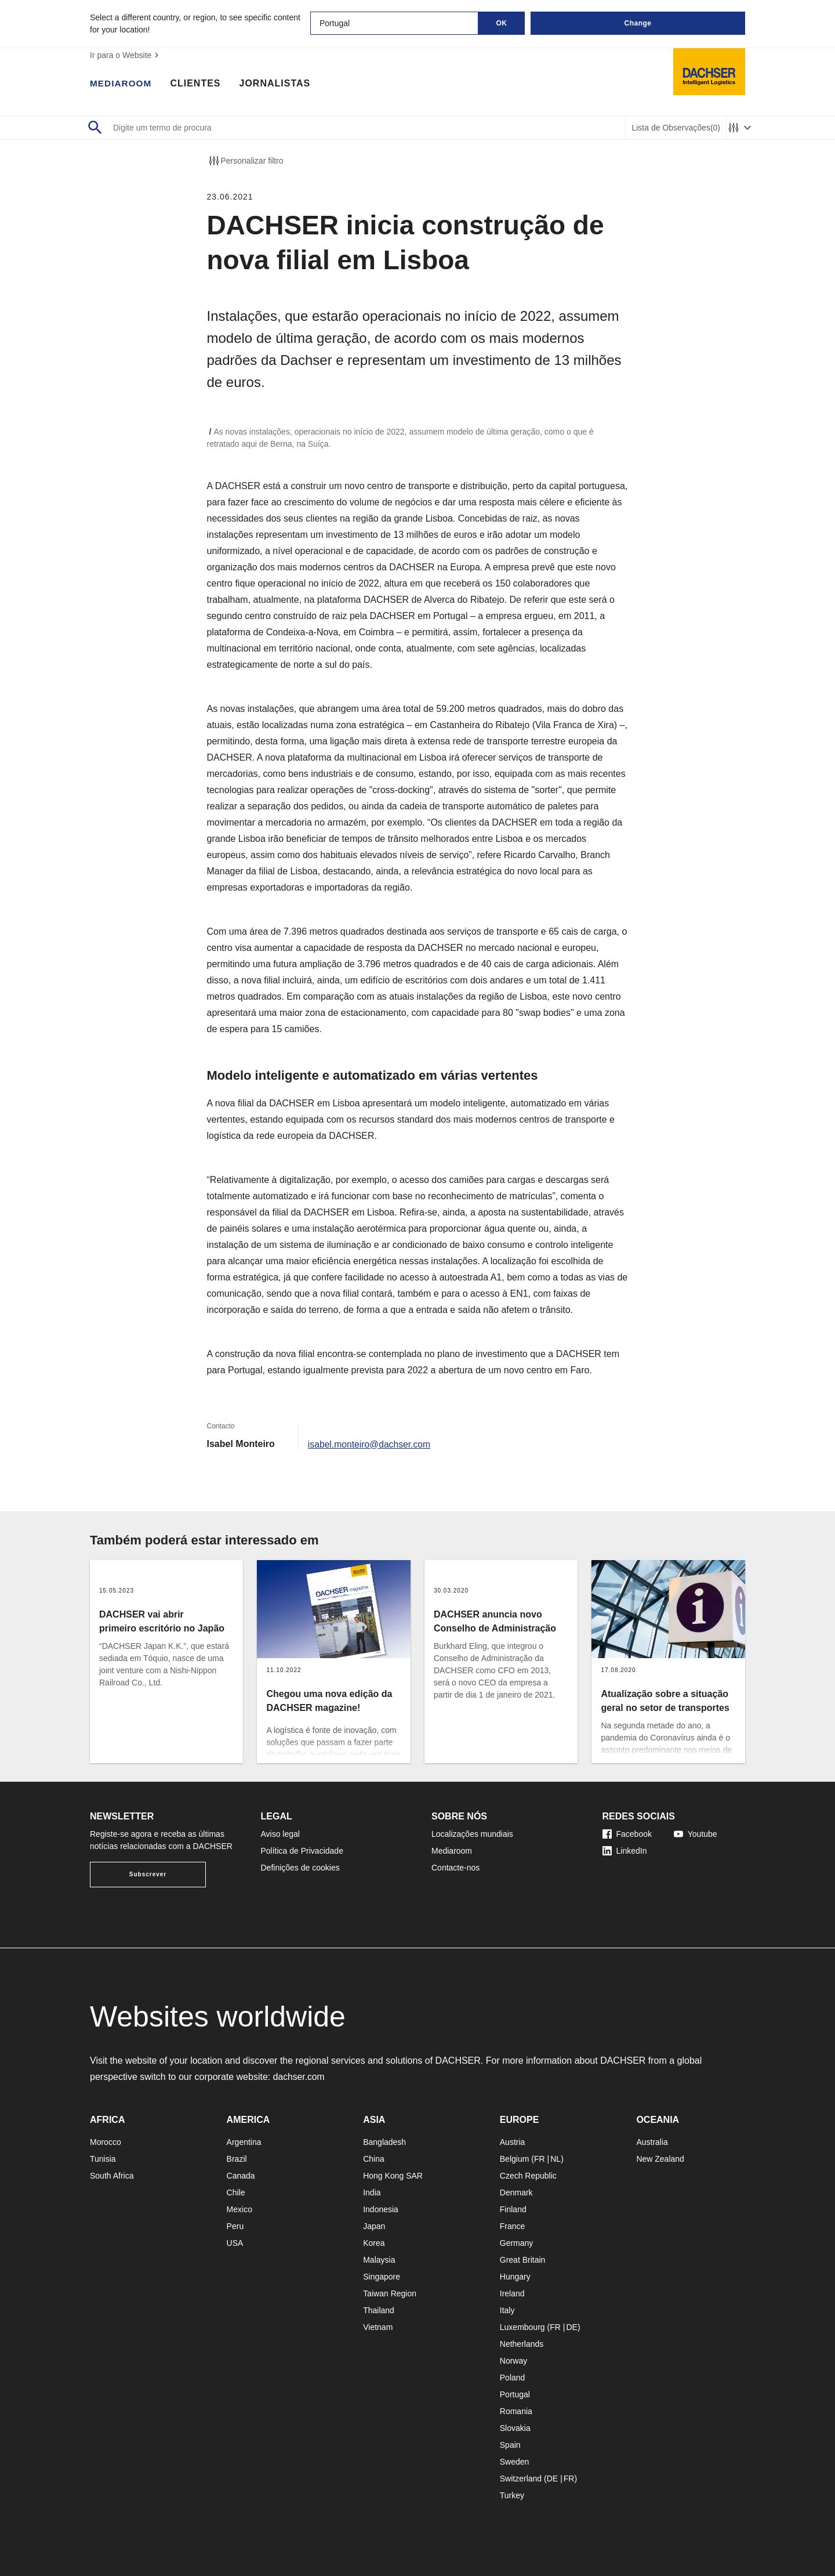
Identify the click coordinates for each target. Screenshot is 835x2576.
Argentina (244, 2142)
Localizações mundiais (472, 1834)
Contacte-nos (455, 1867)
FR (539, 2158)
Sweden (514, 2461)
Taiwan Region (389, 2293)
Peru (235, 2226)
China (373, 2158)
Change (637, 23)
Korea (373, 2243)
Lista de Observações (675, 128)
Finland (513, 2209)
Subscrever (147, 1874)
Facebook (627, 1834)
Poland (512, 2377)
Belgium (514, 2158)
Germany (516, 2243)
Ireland (512, 2293)
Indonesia (380, 2209)
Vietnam (378, 2327)
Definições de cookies (300, 1867)
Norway (513, 2360)
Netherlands (522, 2344)
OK (501, 23)
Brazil (237, 2158)
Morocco (105, 2142)
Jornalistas (277, 84)
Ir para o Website (126, 55)
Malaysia (379, 2259)
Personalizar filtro (245, 161)
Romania (516, 2411)
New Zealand (660, 2158)
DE (571, 2327)
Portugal (515, 2394)
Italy (507, 2310)
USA (235, 2243)
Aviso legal (280, 1834)
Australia (651, 2142)
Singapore (381, 2276)
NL (555, 2158)
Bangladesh (384, 2142)
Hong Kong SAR (393, 2175)
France (512, 2226)
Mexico (239, 2209)
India (371, 2192)
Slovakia (515, 2428)
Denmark (516, 2192)
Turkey (512, 2495)
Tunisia (103, 2158)
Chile (236, 2192)
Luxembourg (522, 2327)
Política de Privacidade (302, 1850)
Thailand (378, 2310)
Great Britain (523, 2259)
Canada (241, 2175)
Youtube (695, 1834)
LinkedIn (624, 1850)
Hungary (515, 2276)
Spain (510, 2445)
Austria (512, 2142)
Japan (374, 2226)
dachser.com (299, 2077)
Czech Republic (528, 2175)
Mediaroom (122, 84)
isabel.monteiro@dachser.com (370, 1444)
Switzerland (521, 2478)
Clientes (197, 84)
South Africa (112, 2175)
